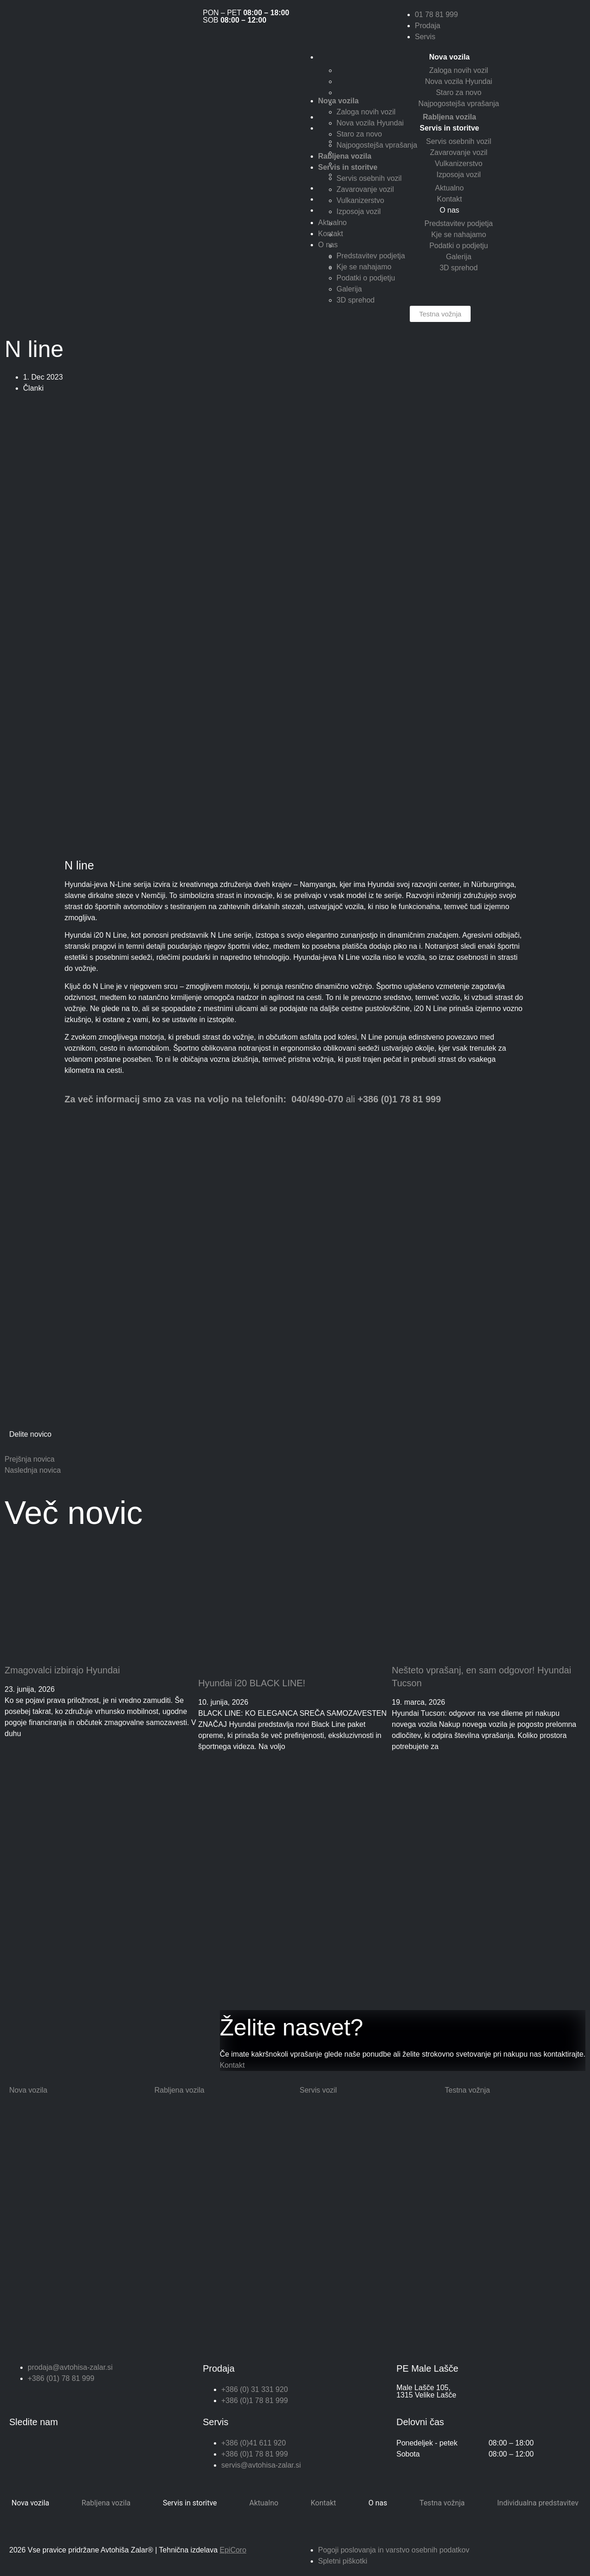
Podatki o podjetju (458, 246)
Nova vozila (30, 2503)
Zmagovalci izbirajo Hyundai (62, 1670)
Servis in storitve (190, 2503)
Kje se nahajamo (458, 234)
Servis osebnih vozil (458, 141)
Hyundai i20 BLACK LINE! (251, 1683)
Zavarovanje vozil (459, 152)
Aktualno (449, 188)
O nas (450, 210)
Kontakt (449, 199)
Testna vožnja (442, 2503)
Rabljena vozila (106, 2503)
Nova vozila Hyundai (458, 81)
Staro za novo (459, 92)
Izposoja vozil (459, 174)
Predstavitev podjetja (459, 223)
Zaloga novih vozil (458, 70)
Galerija (458, 257)
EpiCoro (233, 2550)
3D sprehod (459, 268)
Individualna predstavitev (537, 2503)
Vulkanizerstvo (458, 163)
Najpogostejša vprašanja (458, 103)
